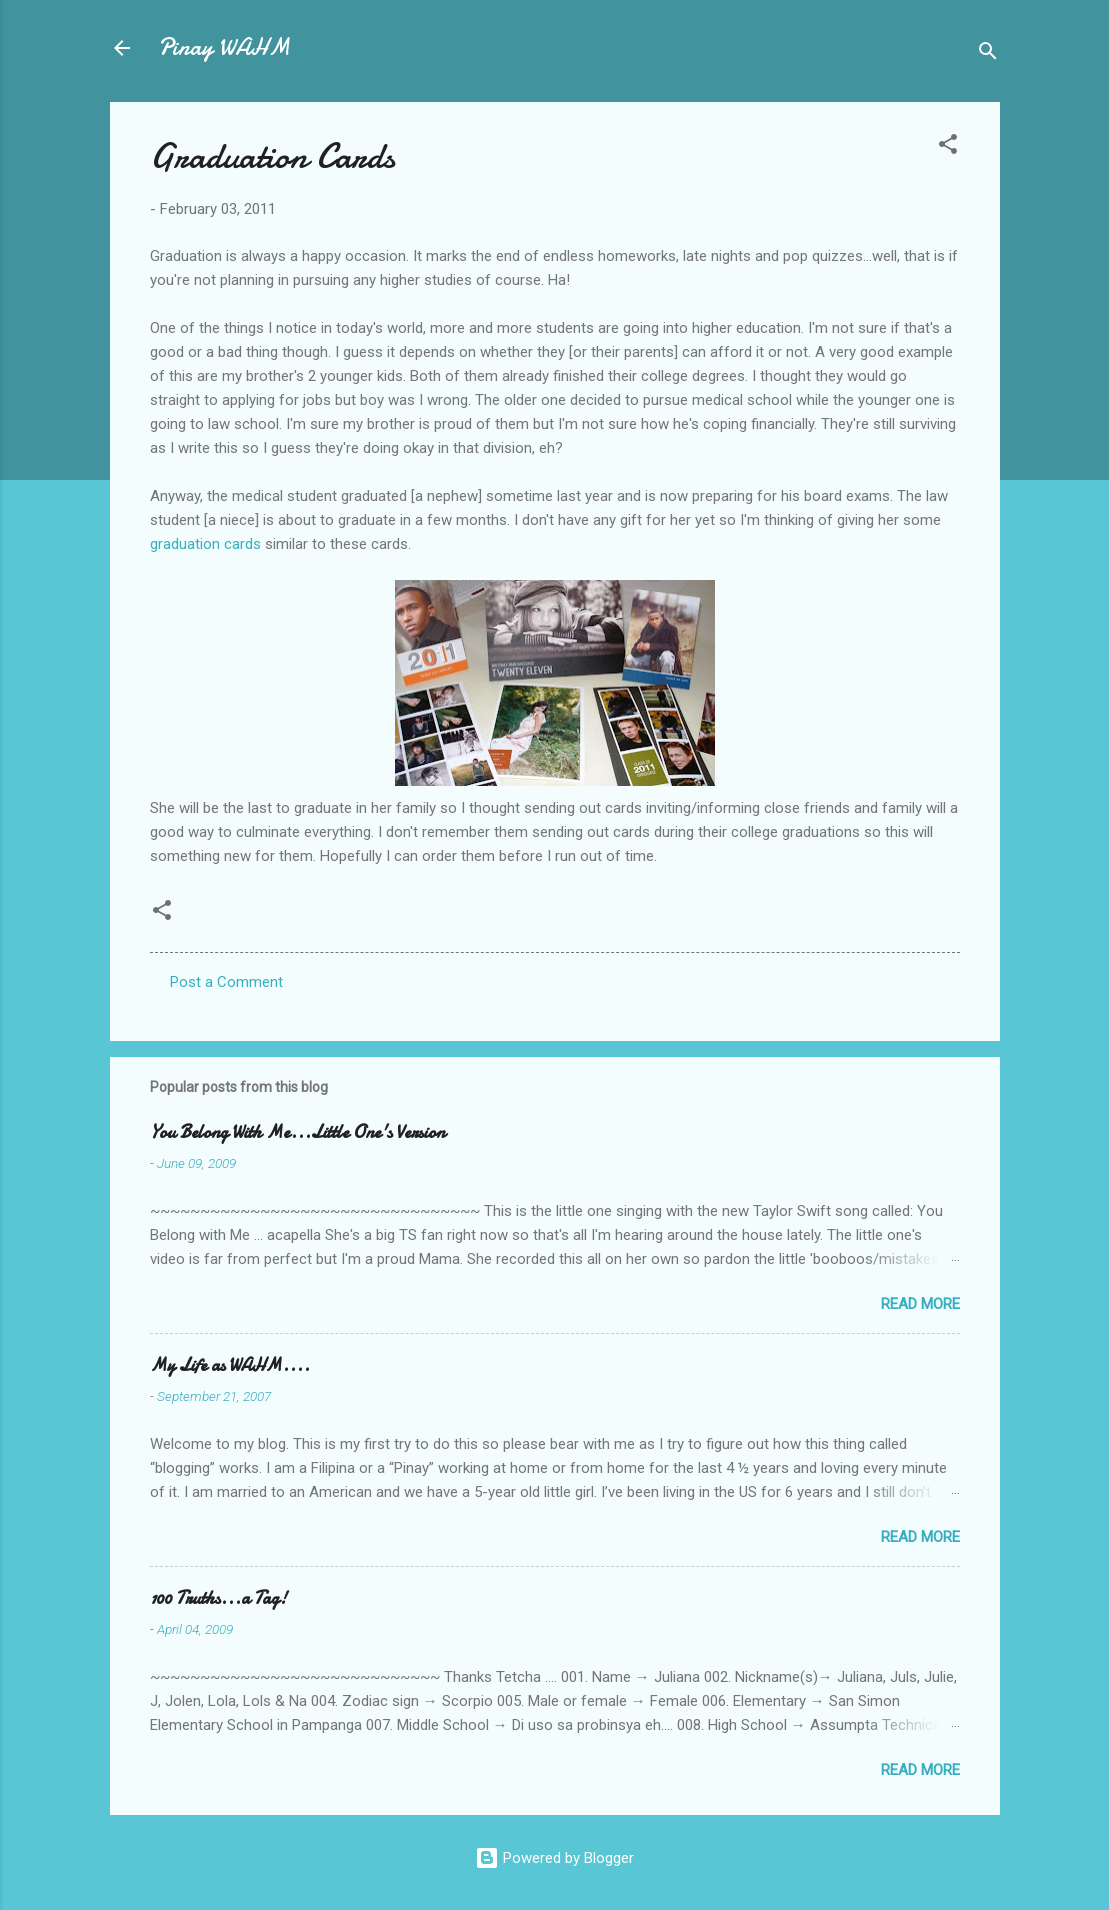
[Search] (988, 54)
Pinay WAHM (224, 47)
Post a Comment (226, 982)
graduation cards (205, 544)
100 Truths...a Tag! (218, 1598)
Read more (920, 1304)
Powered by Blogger (554, 1858)
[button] (948, 147)
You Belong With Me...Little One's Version (297, 1132)
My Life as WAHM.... (230, 1365)
